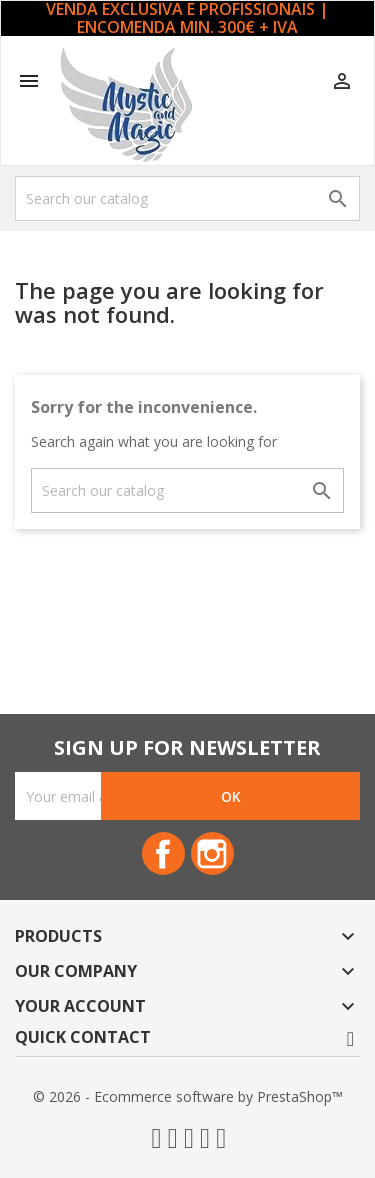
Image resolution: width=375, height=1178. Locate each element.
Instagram (212, 853)
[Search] (187, 198)
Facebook (163, 853)
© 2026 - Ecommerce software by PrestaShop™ (188, 1096)
